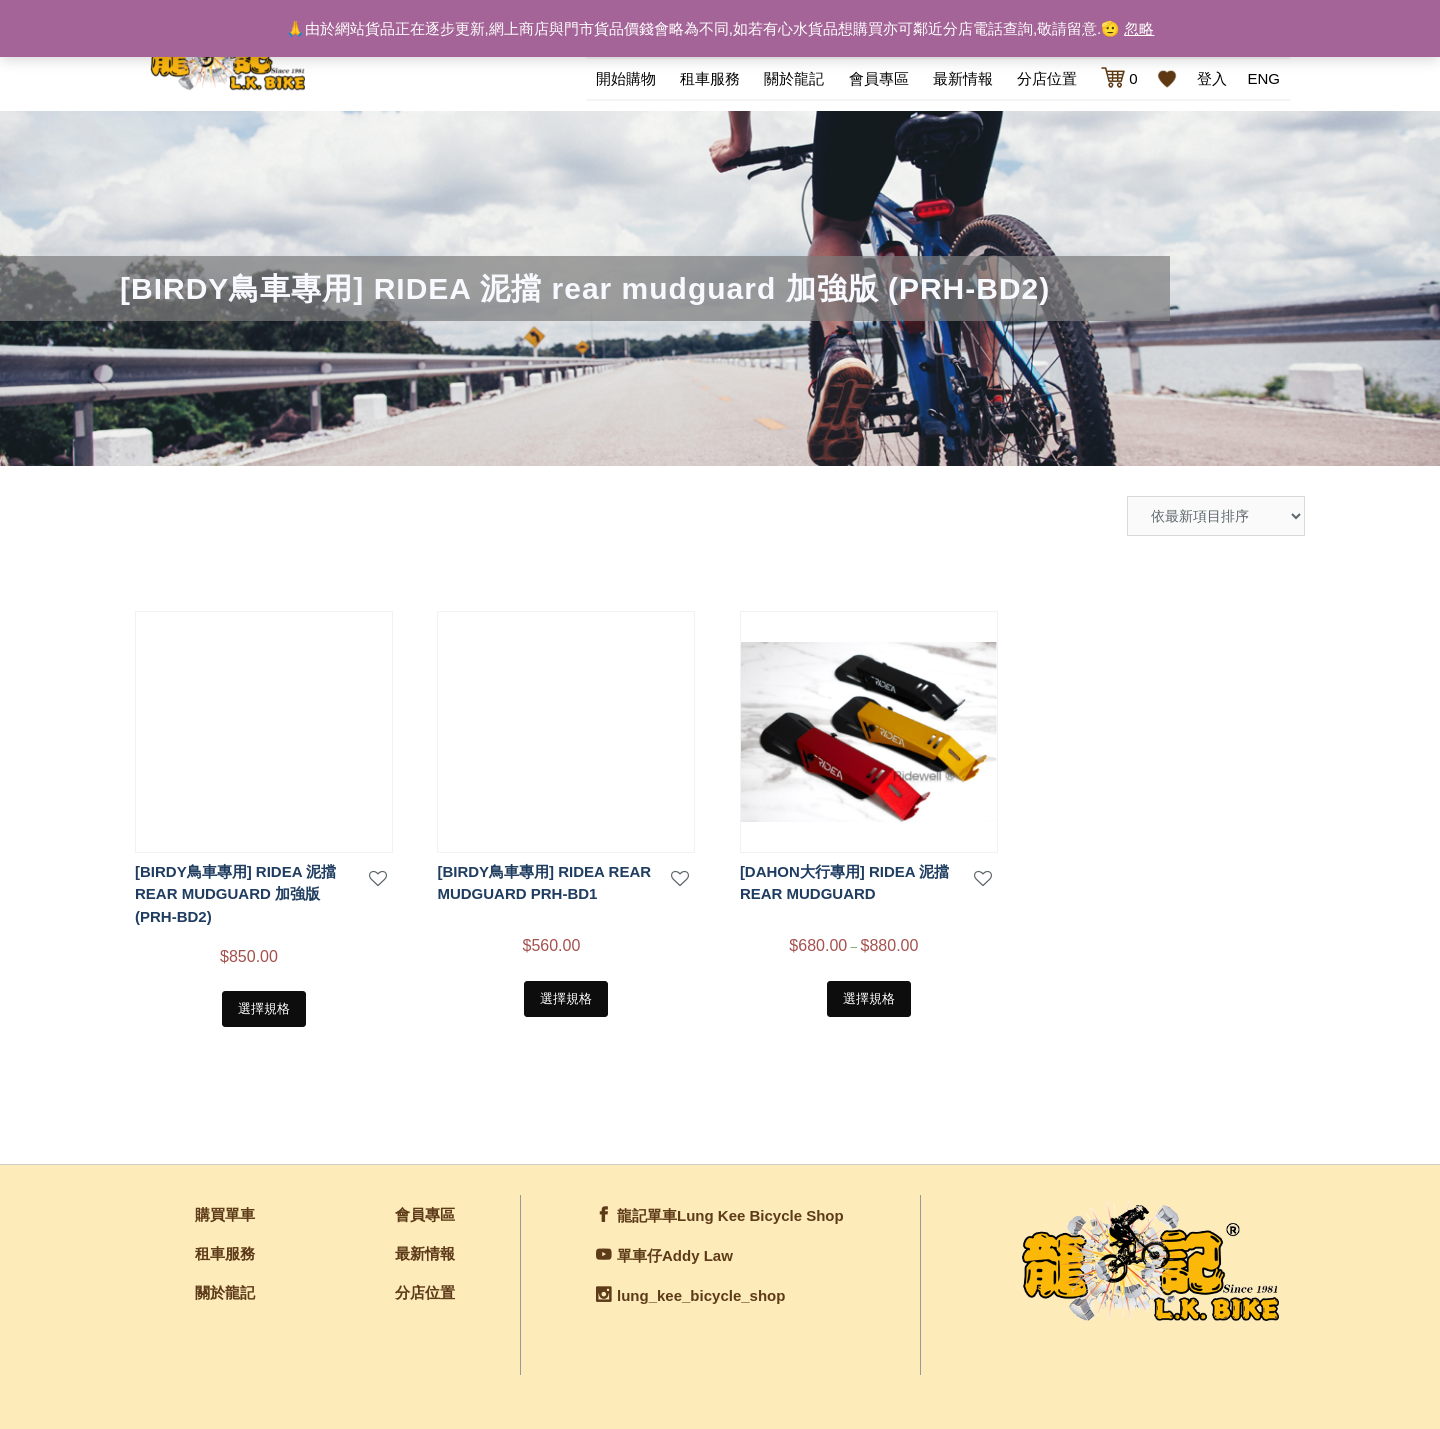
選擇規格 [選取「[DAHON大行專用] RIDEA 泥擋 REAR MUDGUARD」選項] (869, 992)
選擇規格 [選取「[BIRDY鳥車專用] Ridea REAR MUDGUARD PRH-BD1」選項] (566, 992)
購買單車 (225, 1208)
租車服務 (710, 76)
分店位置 (1047, 76)
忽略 (1139, 28)
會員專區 (879, 76)
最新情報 (963, 76)
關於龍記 (794, 76)
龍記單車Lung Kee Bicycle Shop (730, 1209)
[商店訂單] (1216, 510)
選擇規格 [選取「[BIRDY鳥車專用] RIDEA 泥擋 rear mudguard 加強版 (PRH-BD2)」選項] (264, 1002)
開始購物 (626, 76)
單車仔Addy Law (675, 1249)
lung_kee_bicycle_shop (701, 1289)
